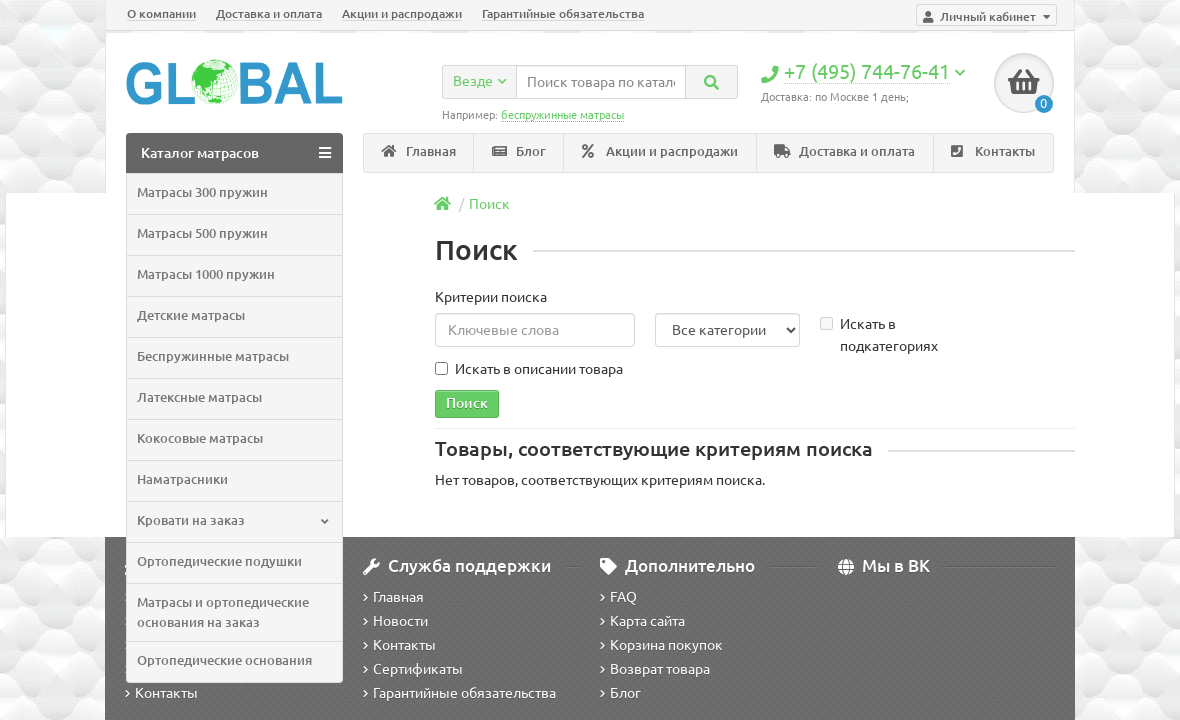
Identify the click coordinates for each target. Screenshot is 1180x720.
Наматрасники (182, 479)
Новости (395, 621)
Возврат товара (655, 669)
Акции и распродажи (402, 13)
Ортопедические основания (224, 660)
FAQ (618, 597)
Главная (419, 151)
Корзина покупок (661, 645)
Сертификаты (413, 669)
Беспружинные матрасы (213, 356)
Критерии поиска (491, 297)
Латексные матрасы (199, 397)
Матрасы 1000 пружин (206, 274)
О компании (161, 13)
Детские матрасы (191, 315)
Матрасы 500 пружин (202, 233)
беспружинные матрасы (562, 115)
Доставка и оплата (269, 13)
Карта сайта (642, 621)
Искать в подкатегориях (879, 335)
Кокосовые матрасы (200, 438)
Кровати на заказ (232, 520)
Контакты (993, 151)
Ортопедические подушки (219, 561)
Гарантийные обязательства (563, 13)
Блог (519, 151)
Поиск (489, 204)
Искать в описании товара (529, 369)
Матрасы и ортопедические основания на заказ (223, 612)
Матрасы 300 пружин (202, 192)
